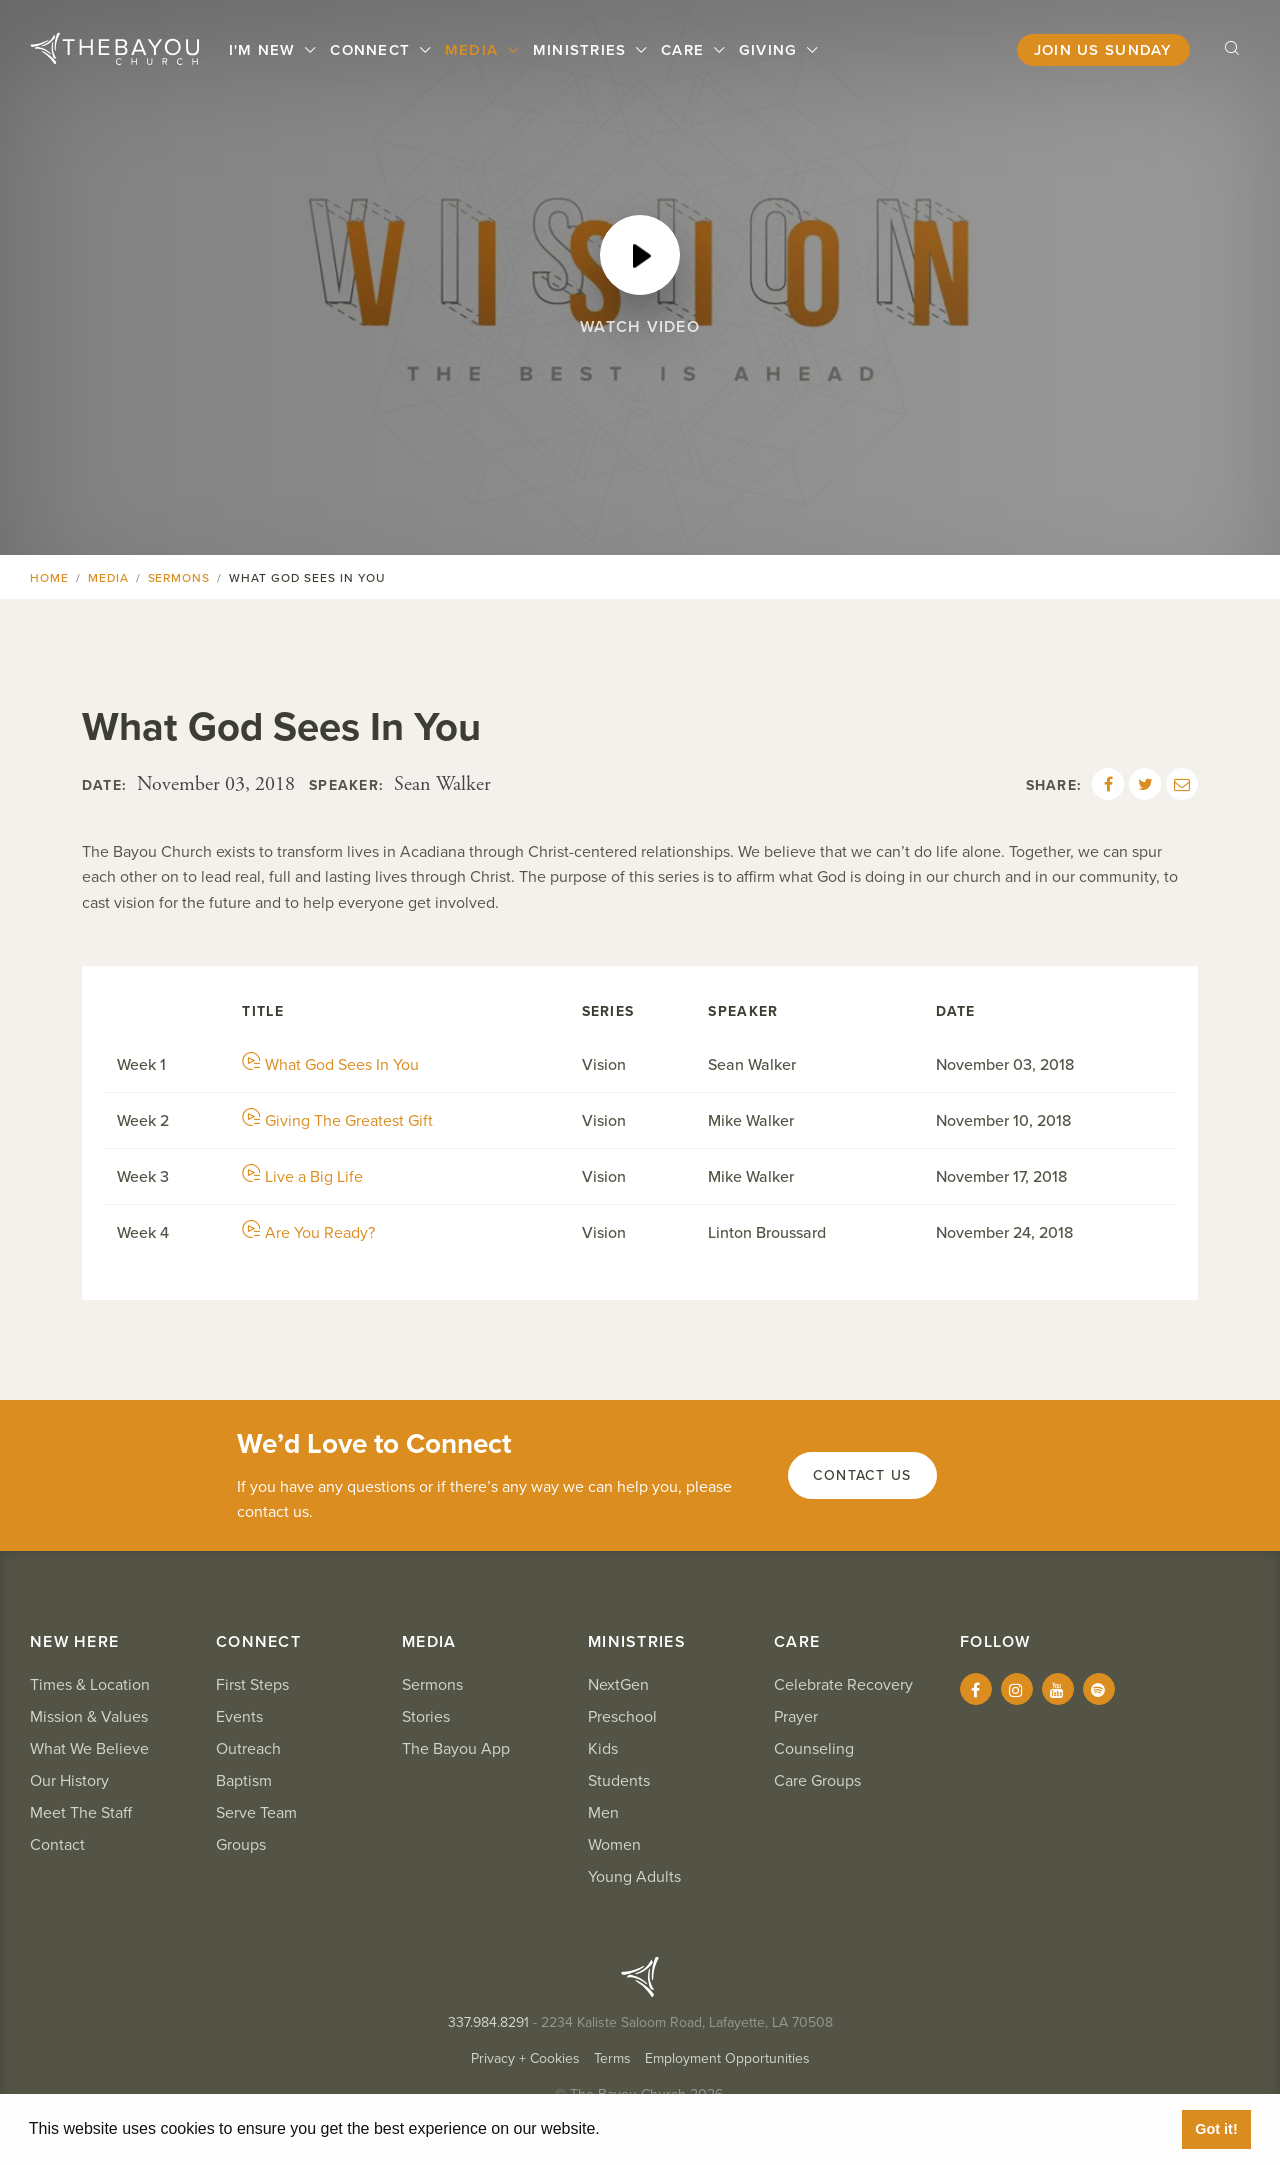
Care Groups (817, 1781)
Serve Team (256, 1813)
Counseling (814, 1749)
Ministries (582, 50)
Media (474, 50)
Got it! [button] (1216, 2129)
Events (239, 1717)
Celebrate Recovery (843, 1685)
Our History (69, 1781)
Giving (771, 50)
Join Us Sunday (1103, 50)
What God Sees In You (330, 1065)
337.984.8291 (488, 2022)
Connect (372, 50)
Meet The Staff (81, 1813)
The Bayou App (456, 1749)
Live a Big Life (302, 1177)
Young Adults (634, 1877)
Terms (612, 2058)
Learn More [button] (650, 2128)
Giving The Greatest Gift (337, 1121)
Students (619, 1781)
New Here (74, 1642)
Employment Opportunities (727, 2058)
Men (603, 1813)
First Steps (252, 1685)
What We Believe (89, 1749)
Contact (57, 1845)
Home (49, 578)
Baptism (244, 1781)
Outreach (248, 1749)
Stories (426, 1717)
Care (685, 50)
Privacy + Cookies (525, 2058)
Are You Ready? (308, 1233)
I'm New (265, 50)
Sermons (179, 578)
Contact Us (862, 1475)
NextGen (618, 1685)
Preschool (622, 1717)
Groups (241, 1845)
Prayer (796, 1717)
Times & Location (90, 1685)
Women (614, 1845)
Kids (603, 1749)
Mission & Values (89, 1717)
